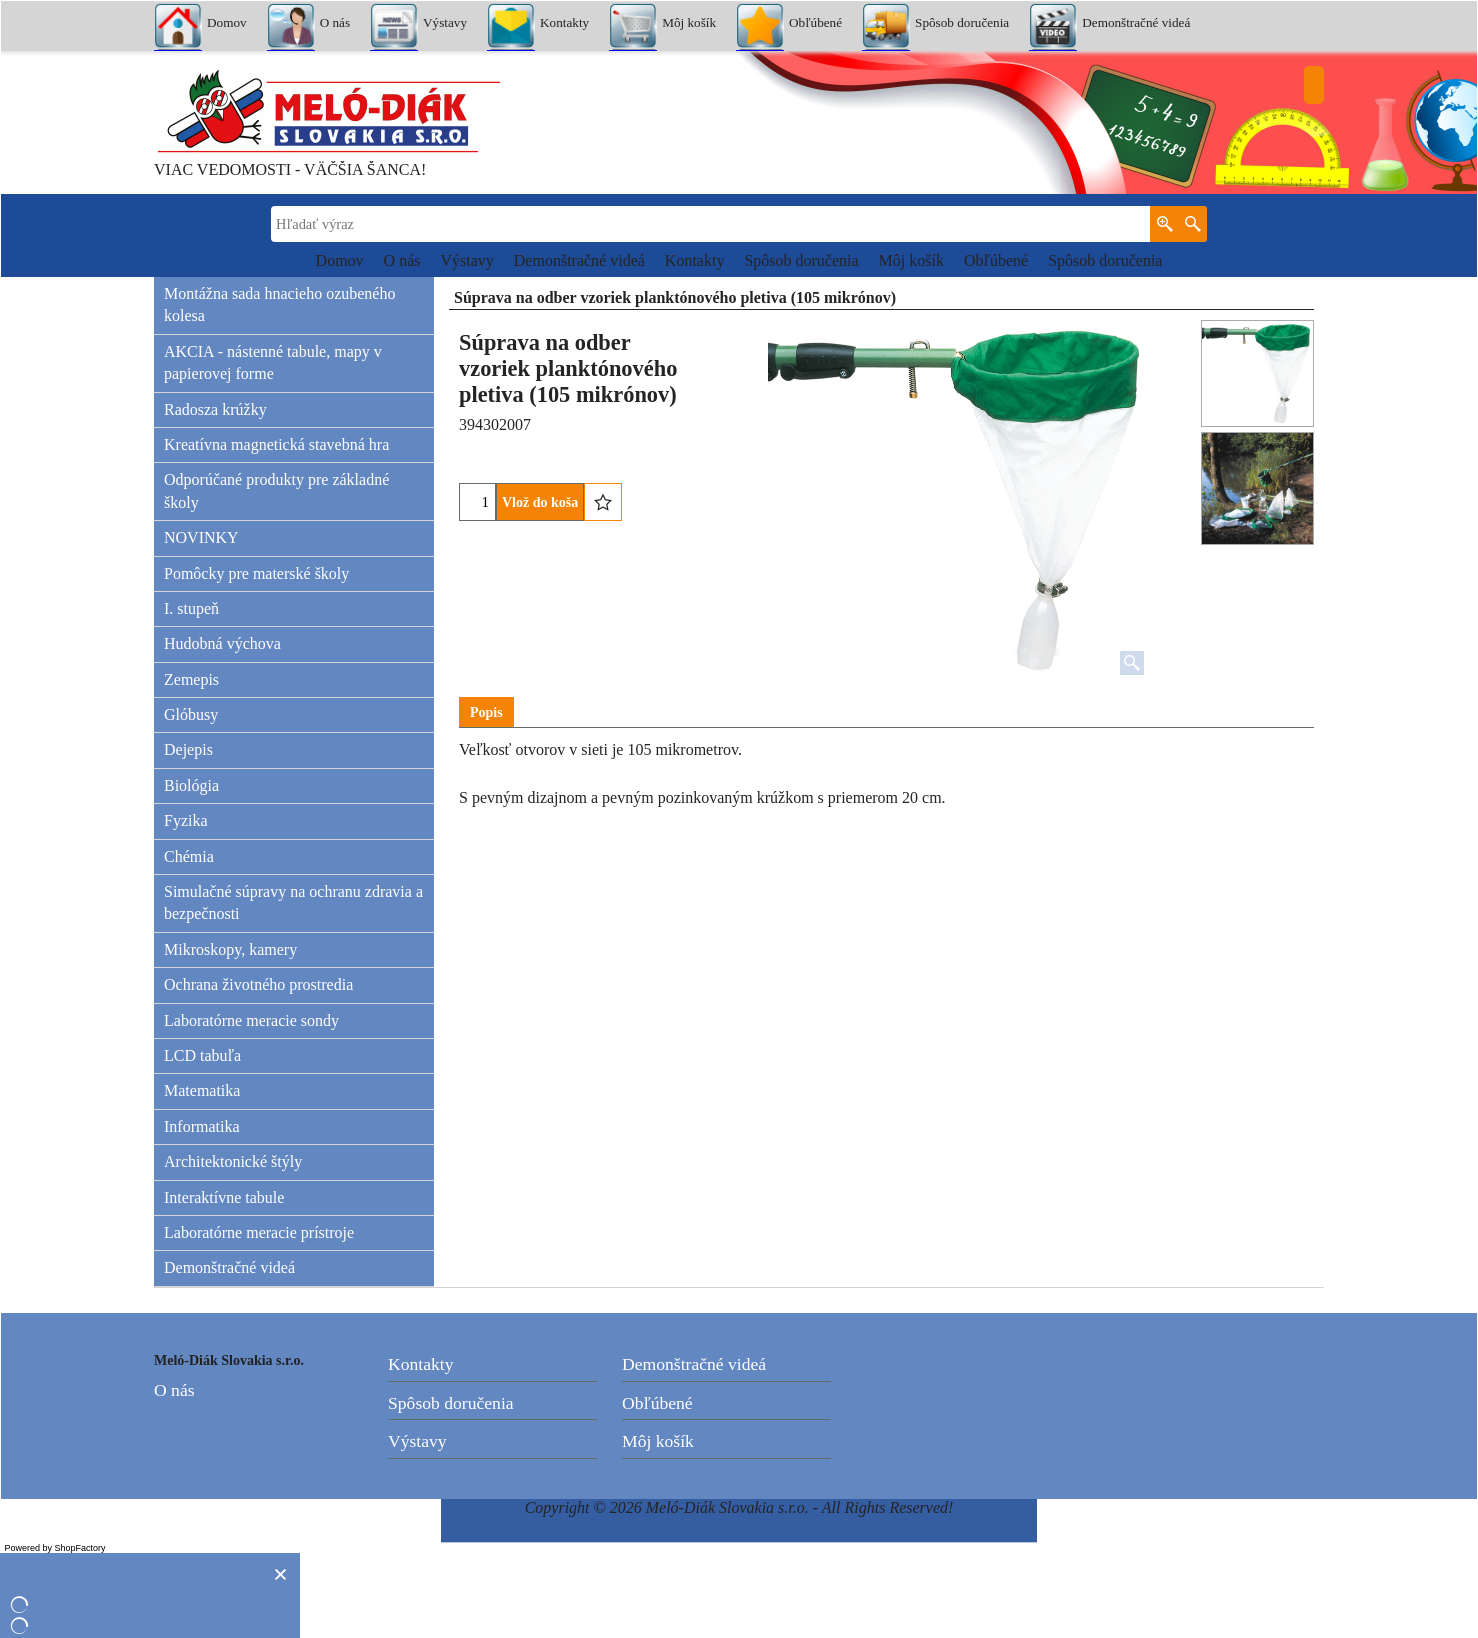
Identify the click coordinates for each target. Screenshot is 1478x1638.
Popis (486, 712)
